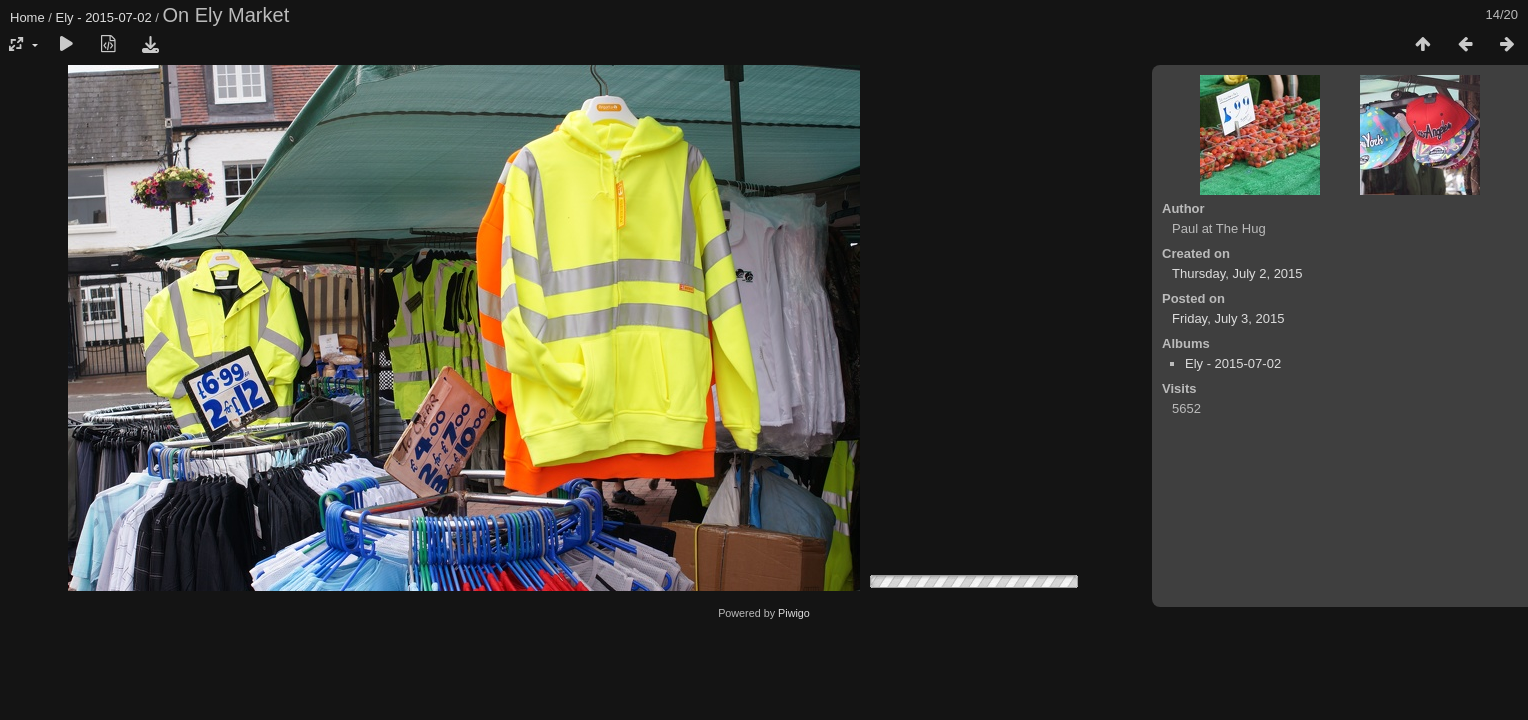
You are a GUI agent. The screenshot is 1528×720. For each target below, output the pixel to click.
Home (27, 17)
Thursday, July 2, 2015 (1237, 273)
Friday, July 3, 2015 (1228, 318)
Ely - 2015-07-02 (104, 17)
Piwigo (794, 613)
